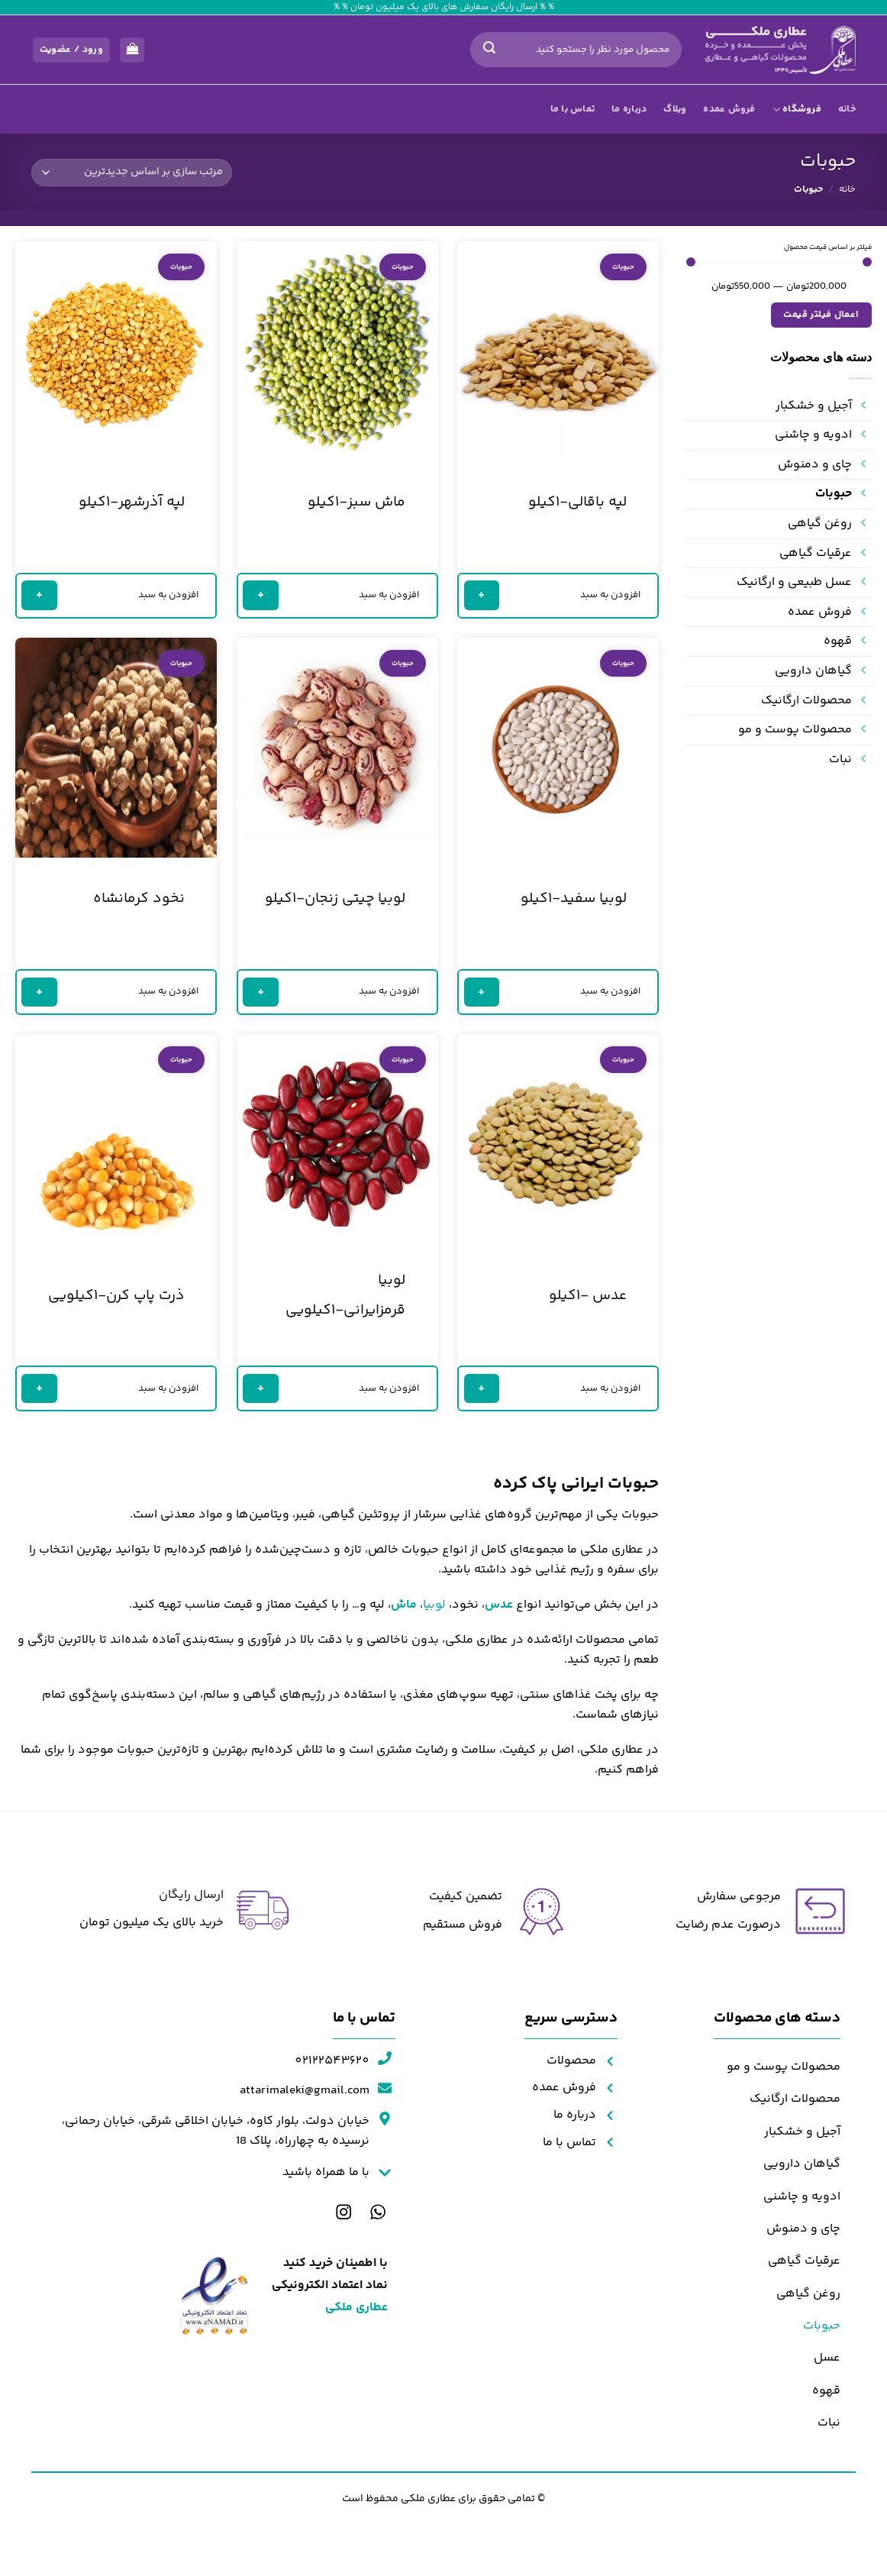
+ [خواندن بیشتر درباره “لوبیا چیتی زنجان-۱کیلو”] (260, 990)
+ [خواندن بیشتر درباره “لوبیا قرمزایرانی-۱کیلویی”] (260, 1387)
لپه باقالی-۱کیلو (577, 502)
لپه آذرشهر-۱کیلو (132, 502)
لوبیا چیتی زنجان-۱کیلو (335, 898)
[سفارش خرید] (131, 172)
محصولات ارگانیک (806, 700)
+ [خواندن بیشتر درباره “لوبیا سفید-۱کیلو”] (482, 990)
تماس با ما (572, 109)
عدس (499, 1604)
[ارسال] (489, 49)
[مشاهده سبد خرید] (132, 50)
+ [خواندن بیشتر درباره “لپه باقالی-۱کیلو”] (482, 594)
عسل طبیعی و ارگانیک (794, 582)
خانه (847, 109)
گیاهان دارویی (813, 670)
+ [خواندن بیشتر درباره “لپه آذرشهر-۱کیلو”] (40, 594)
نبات (840, 759)
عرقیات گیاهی (815, 553)
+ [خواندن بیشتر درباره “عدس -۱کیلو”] (482, 1387)
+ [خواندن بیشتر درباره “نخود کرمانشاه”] (40, 990)
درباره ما (629, 109)
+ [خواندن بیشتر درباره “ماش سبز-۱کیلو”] (260, 594)
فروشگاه (796, 109)
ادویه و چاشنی (813, 434)
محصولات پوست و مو (795, 729)
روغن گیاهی (820, 523)
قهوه (838, 641)
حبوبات (833, 493)
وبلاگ (674, 109)
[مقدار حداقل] (779, 262)
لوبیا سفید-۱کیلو (574, 898)
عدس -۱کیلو (588, 1296)
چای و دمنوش (815, 464)
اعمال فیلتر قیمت (821, 314)
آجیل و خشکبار (814, 405)
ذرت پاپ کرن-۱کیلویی (116, 1296)
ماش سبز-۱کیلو (356, 502)
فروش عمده (729, 109)
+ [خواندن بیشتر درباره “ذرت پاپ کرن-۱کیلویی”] (40, 1387)
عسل (827, 2358)
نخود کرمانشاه (139, 898)
